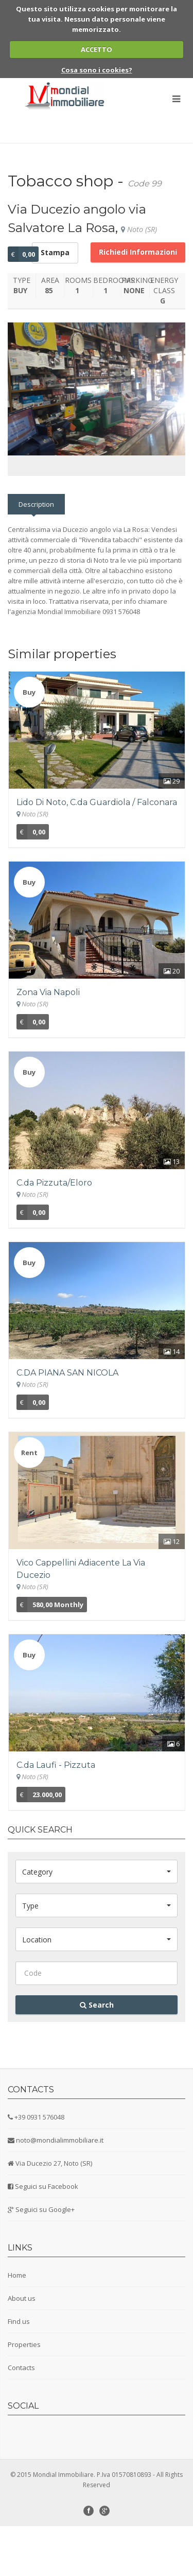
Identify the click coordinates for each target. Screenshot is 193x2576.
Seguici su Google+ (45, 2259)
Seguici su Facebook (46, 2236)
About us (22, 2348)
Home (17, 2325)
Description (36, 554)
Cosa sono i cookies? (96, 69)
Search (97, 2054)
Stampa (55, 252)
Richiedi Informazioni (138, 252)
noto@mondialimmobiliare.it (59, 2190)
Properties (24, 2394)
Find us (19, 2371)
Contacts (21, 2417)
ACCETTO (96, 49)
